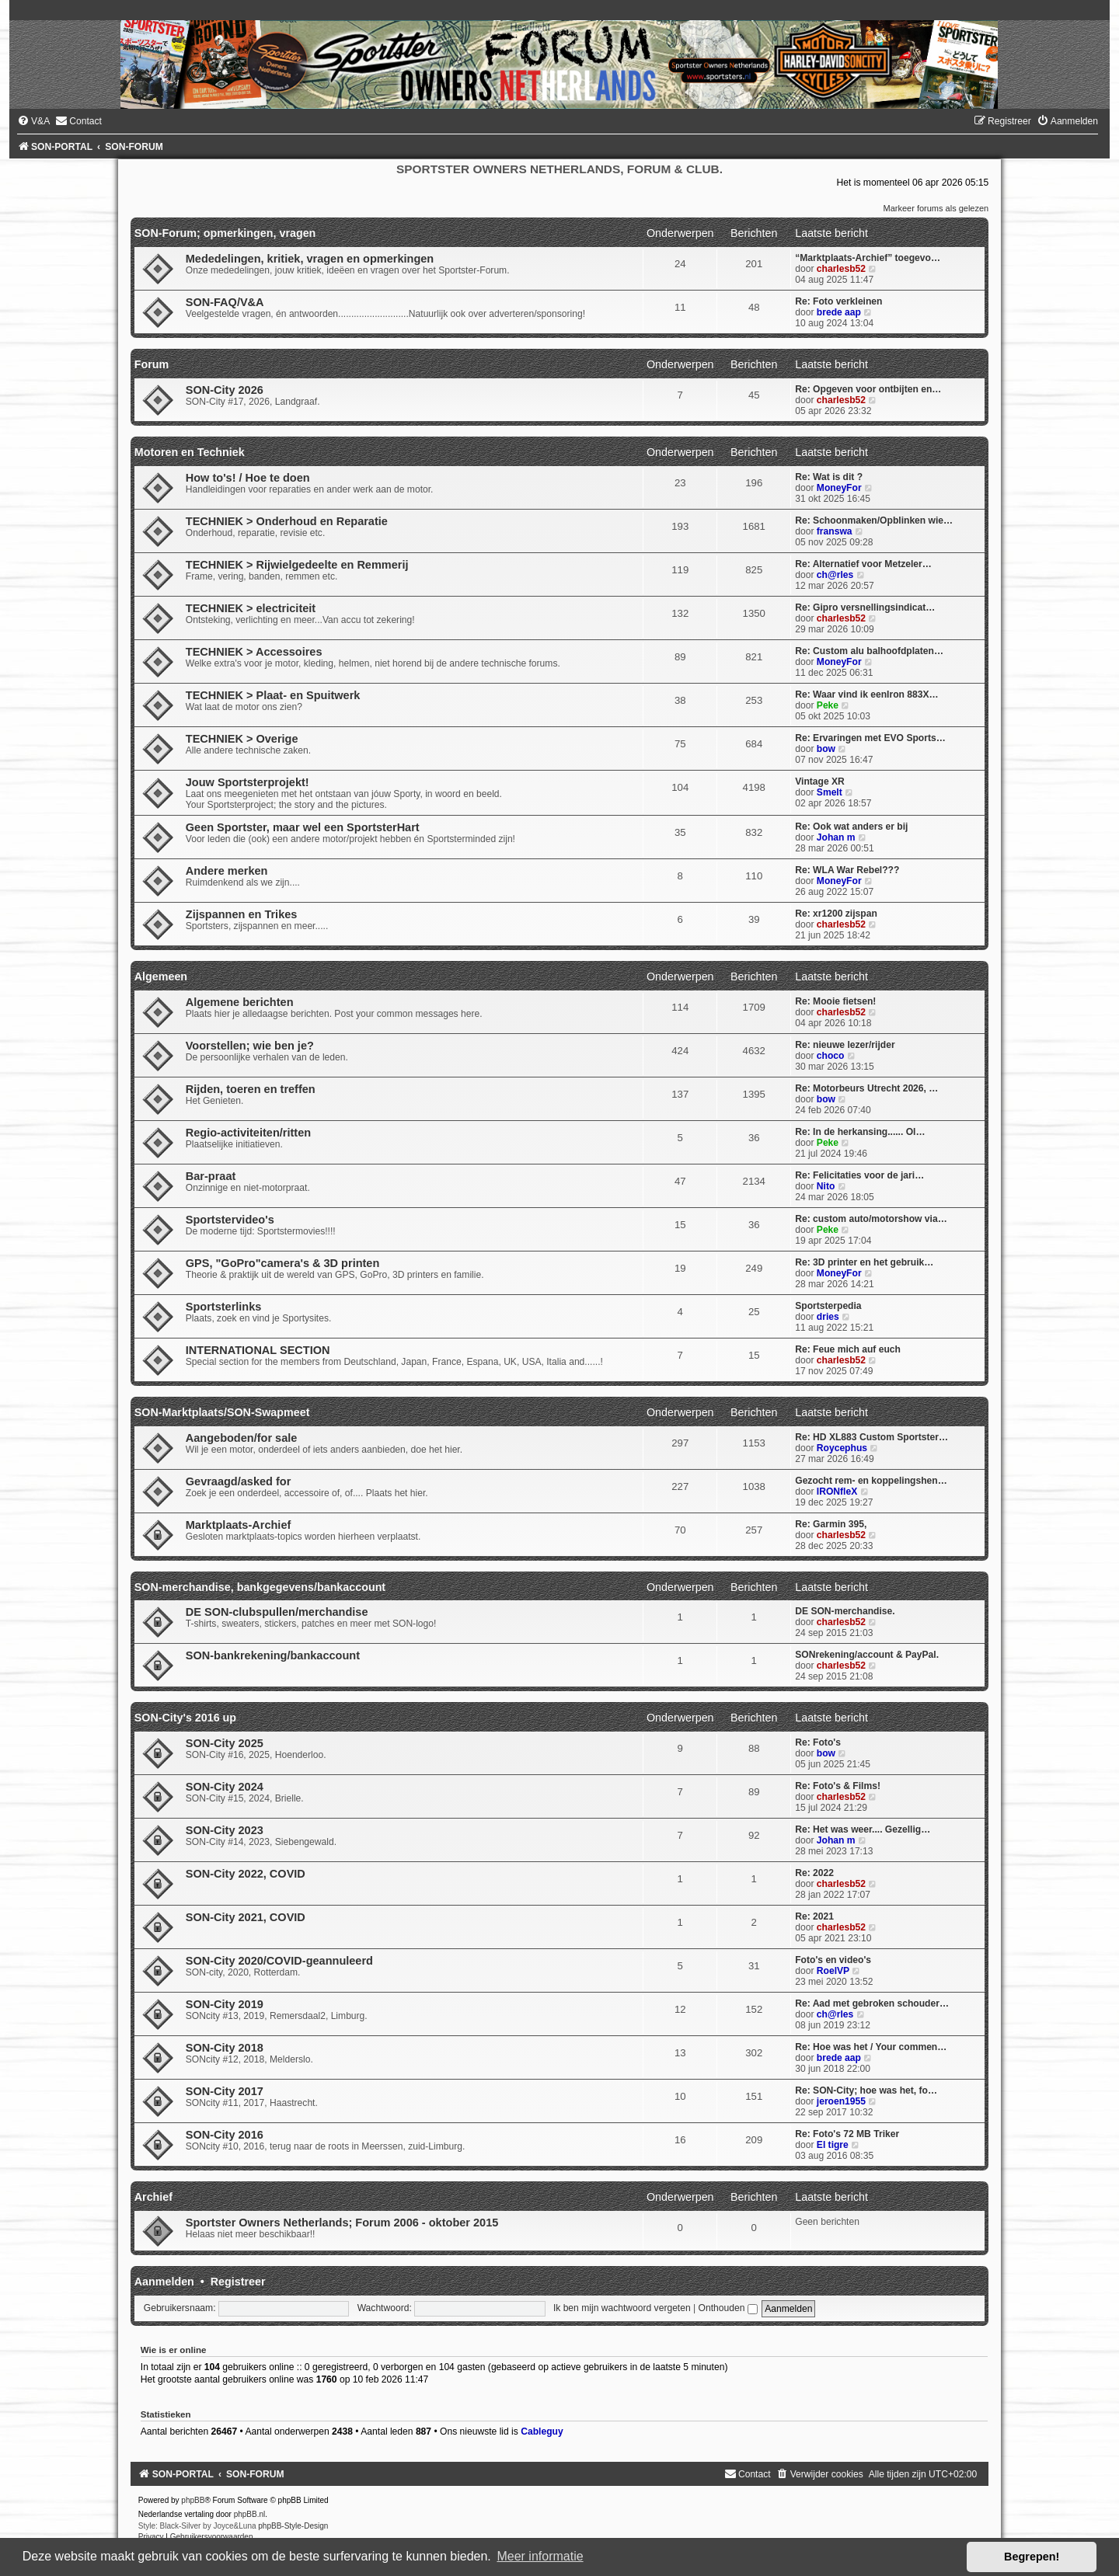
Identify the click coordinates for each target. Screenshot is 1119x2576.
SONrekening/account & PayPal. (867, 1654)
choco (831, 1055)
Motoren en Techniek (189, 452)
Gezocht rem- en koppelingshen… (871, 1480)
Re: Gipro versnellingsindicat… (865, 607)
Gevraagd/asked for (238, 1481)
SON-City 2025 (224, 1743)
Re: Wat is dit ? (829, 477)
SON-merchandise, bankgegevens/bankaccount (259, 1587)
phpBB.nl (250, 2514)
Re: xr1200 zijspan (836, 913)
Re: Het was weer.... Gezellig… (862, 1829)
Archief (153, 2197)
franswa (834, 531)
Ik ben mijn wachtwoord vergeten (622, 2308)
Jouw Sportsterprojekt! (247, 782)
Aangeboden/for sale (242, 1438)
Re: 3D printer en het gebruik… (864, 1262)
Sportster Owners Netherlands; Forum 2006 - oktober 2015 (342, 2222)
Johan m (836, 837)
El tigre (833, 2144)
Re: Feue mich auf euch (848, 1349)
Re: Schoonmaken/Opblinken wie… (874, 520)
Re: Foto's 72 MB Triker (847, 2134)
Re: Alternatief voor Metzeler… (863, 564)
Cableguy (542, 2431)
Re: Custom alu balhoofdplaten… (869, 651)
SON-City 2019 (224, 2004)
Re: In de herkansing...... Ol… (860, 1131)
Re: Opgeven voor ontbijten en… (868, 389)
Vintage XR (820, 781)
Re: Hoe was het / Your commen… (870, 2047)
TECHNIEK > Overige (242, 739)
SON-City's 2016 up (185, 1717)
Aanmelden (164, 2281)
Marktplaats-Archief (238, 1525)
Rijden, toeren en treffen (250, 1089)
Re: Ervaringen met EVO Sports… (870, 738)
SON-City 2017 (224, 2091)
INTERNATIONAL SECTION (258, 1350)
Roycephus (842, 1448)
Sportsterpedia (828, 1305)
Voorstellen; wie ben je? (250, 1045)
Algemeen (160, 976)
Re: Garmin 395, (830, 1524)
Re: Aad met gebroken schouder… (872, 2003)
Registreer (238, 2281)
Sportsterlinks (224, 1306)
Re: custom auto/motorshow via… (871, 1218)
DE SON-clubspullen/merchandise (277, 1612)
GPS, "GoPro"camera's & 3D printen (283, 1263)
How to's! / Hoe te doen (248, 478)
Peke (827, 705)
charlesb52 (841, 268)
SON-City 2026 (224, 390)
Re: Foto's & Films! (837, 1786)
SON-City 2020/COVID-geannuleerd (279, 1961)
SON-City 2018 (224, 2048)
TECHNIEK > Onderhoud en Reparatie (287, 521)
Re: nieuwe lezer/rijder (844, 1044)
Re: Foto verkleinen (838, 301)
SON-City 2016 (224, 2135)
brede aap (839, 312)
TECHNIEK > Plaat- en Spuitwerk (273, 695)
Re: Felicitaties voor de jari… (859, 1175)
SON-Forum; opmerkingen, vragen (225, 233)
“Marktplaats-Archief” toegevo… (867, 257)
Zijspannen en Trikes (242, 914)
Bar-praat (211, 1176)
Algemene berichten (240, 1002)
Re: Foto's (818, 1742)
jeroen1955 (841, 2101)
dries (828, 1316)
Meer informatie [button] (540, 2556)
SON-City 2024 (224, 1787)
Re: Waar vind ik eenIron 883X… (866, 694)
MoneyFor (839, 487)
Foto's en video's (833, 1960)
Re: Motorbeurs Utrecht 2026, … (866, 1088)
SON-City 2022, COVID (245, 1874)
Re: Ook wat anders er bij (851, 826)
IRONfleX (837, 1491)
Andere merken (227, 871)
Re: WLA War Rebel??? (847, 870)
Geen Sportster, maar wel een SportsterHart (303, 827)
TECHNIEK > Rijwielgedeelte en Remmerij (297, 565)
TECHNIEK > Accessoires (254, 652)
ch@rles (835, 574)
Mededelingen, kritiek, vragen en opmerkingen (310, 258)
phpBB (192, 2500)
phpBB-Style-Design (293, 2526)
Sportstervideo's (230, 1219)
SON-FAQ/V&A (225, 302)
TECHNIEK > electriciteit (250, 608)
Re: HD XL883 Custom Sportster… (871, 1437)
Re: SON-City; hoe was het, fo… (866, 2090)
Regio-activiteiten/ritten (248, 1132)
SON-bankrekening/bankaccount (273, 1655)
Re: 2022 (814, 1873)
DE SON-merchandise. (844, 1611)
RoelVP (833, 1970)
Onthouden (728, 2308)
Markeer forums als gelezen (936, 208)
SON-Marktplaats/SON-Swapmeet (222, 1412)
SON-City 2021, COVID (245, 1917)
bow (826, 748)
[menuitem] (33, 121)
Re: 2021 (814, 1916)
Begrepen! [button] (1031, 2556)
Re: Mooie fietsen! (835, 1001)
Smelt (829, 792)
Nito (826, 1186)
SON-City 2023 (224, 1830)
